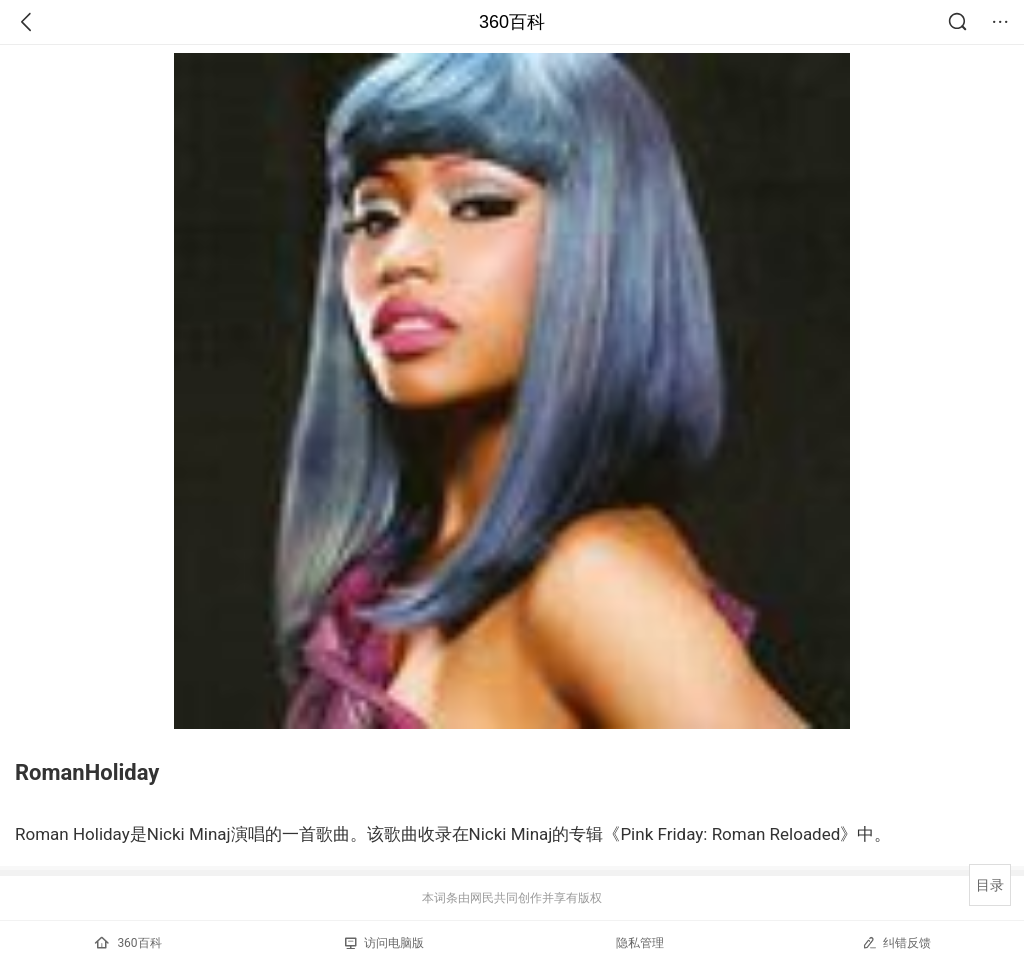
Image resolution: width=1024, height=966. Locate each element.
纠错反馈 (896, 942)
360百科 (512, 22)
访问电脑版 (384, 943)
